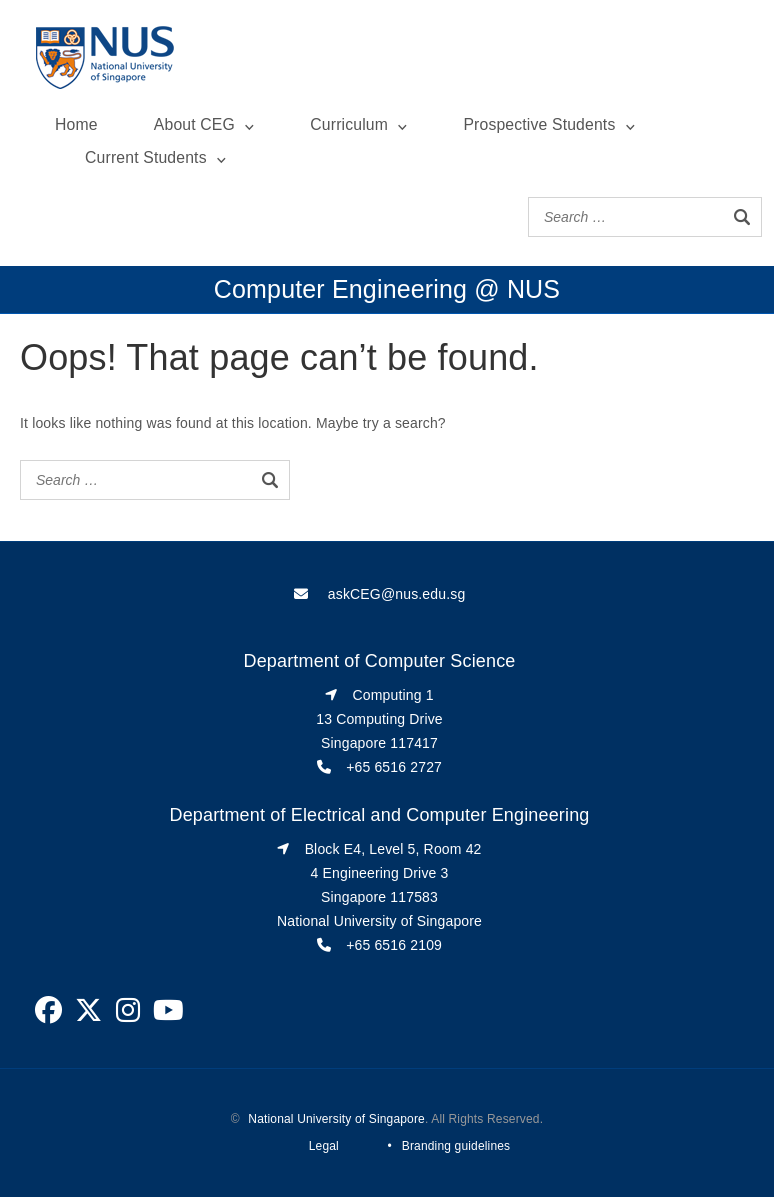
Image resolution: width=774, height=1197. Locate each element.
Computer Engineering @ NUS (387, 289)
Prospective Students (539, 124)
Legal (324, 1146)
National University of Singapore (336, 1119)
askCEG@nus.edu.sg (397, 594)
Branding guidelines (456, 1146)
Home (76, 124)
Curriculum (349, 124)
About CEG (194, 124)
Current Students (146, 157)
